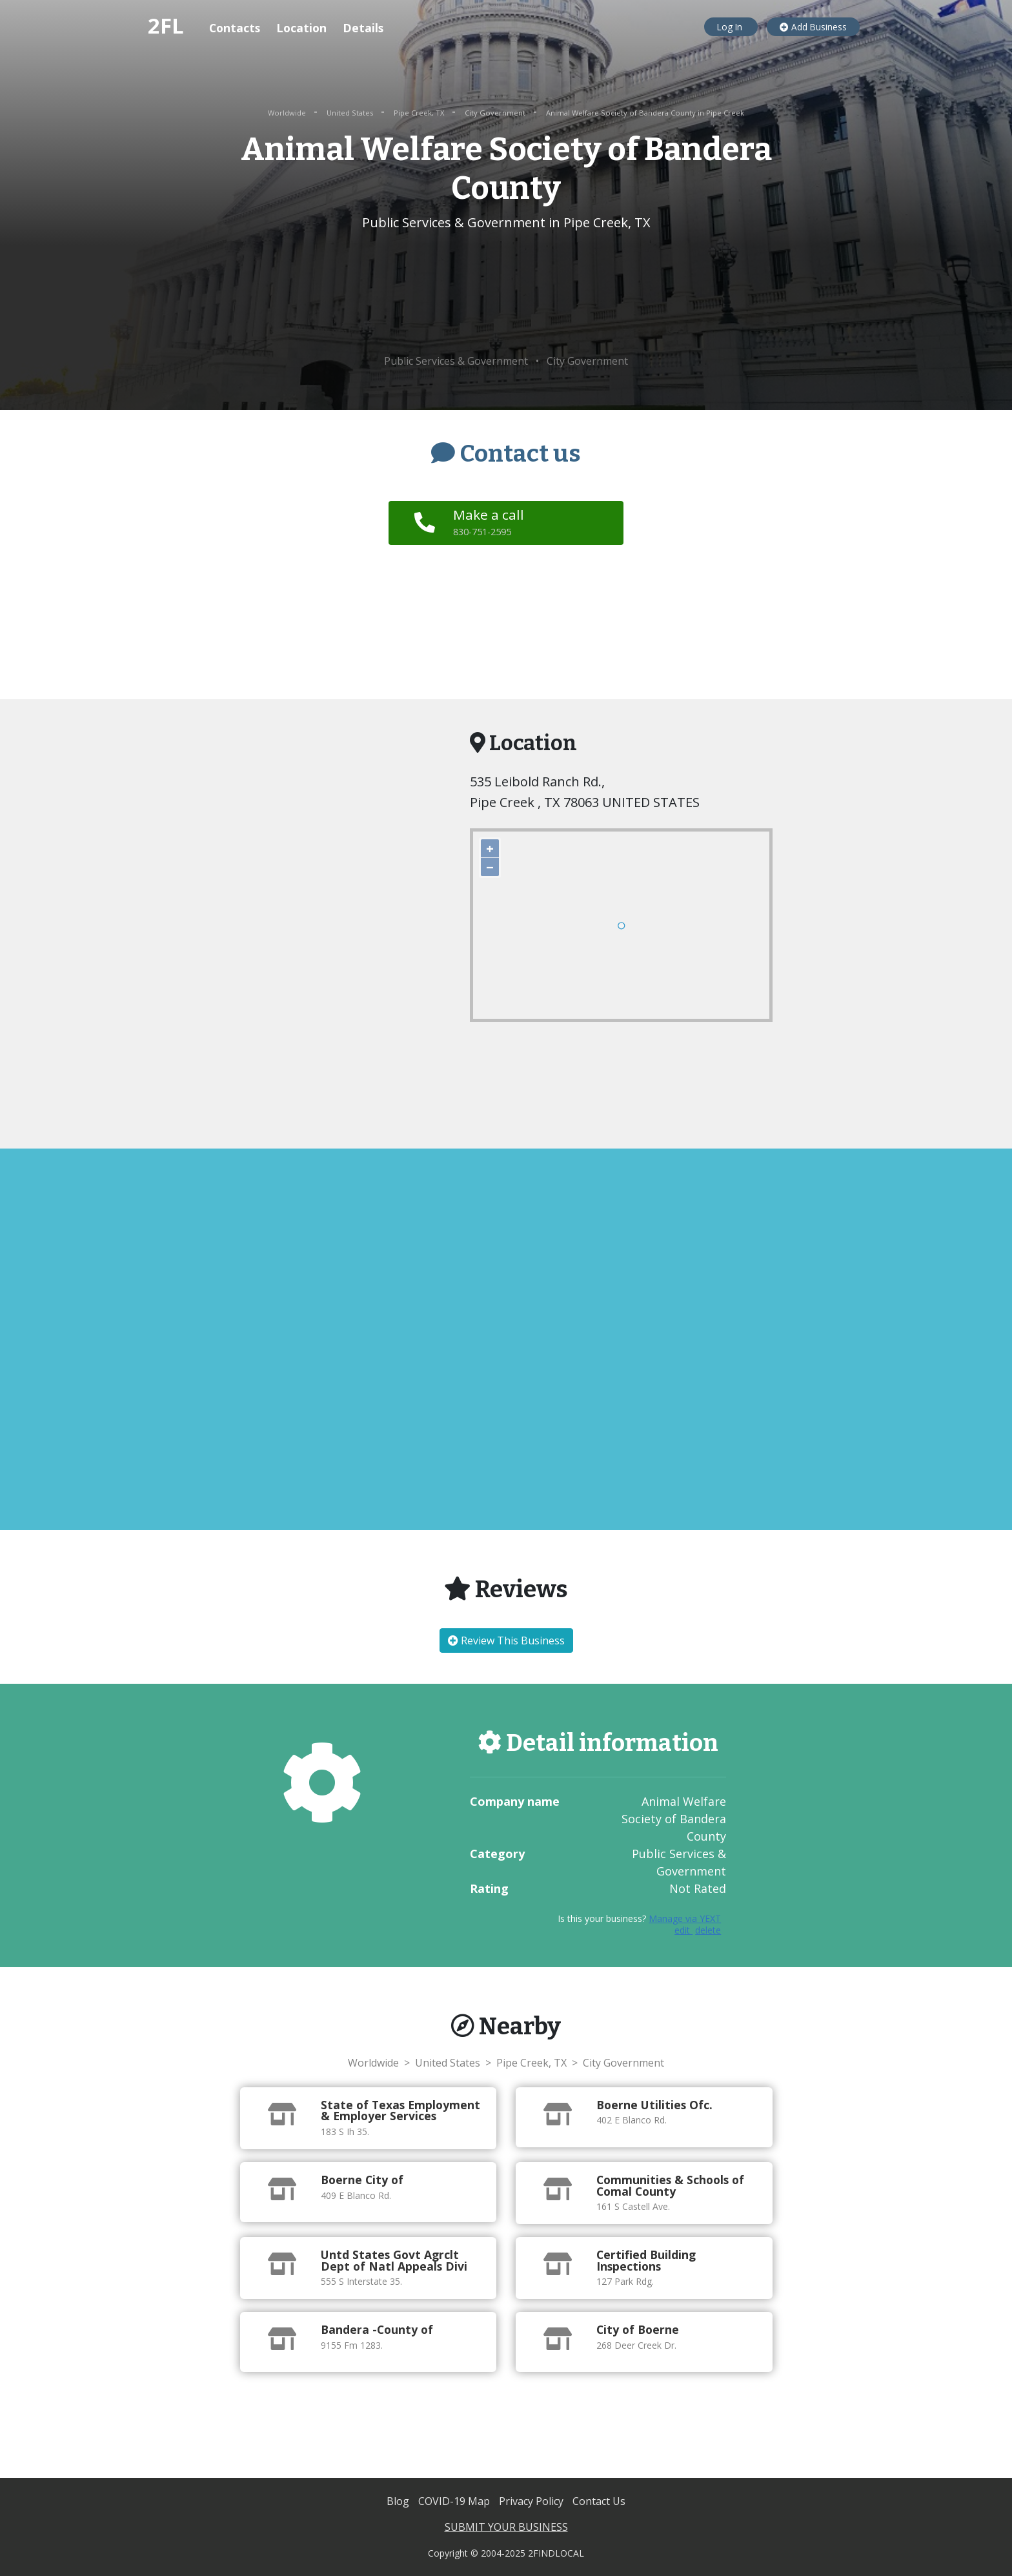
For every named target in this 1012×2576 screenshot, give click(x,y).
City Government (496, 113)
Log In (731, 27)
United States (351, 113)
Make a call (490, 522)
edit (683, 1930)
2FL (166, 25)
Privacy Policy (532, 2501)
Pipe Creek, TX (420, 113)
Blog (399, 2501)
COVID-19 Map (455, 2501)
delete (708, 1930)
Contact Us (598, 2501)
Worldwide (288, 113)
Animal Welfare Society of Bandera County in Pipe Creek (645, 113)
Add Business (813, 27)
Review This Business (506, 1640)
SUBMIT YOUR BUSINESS (506, 2527)
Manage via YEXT (685, 1918)
